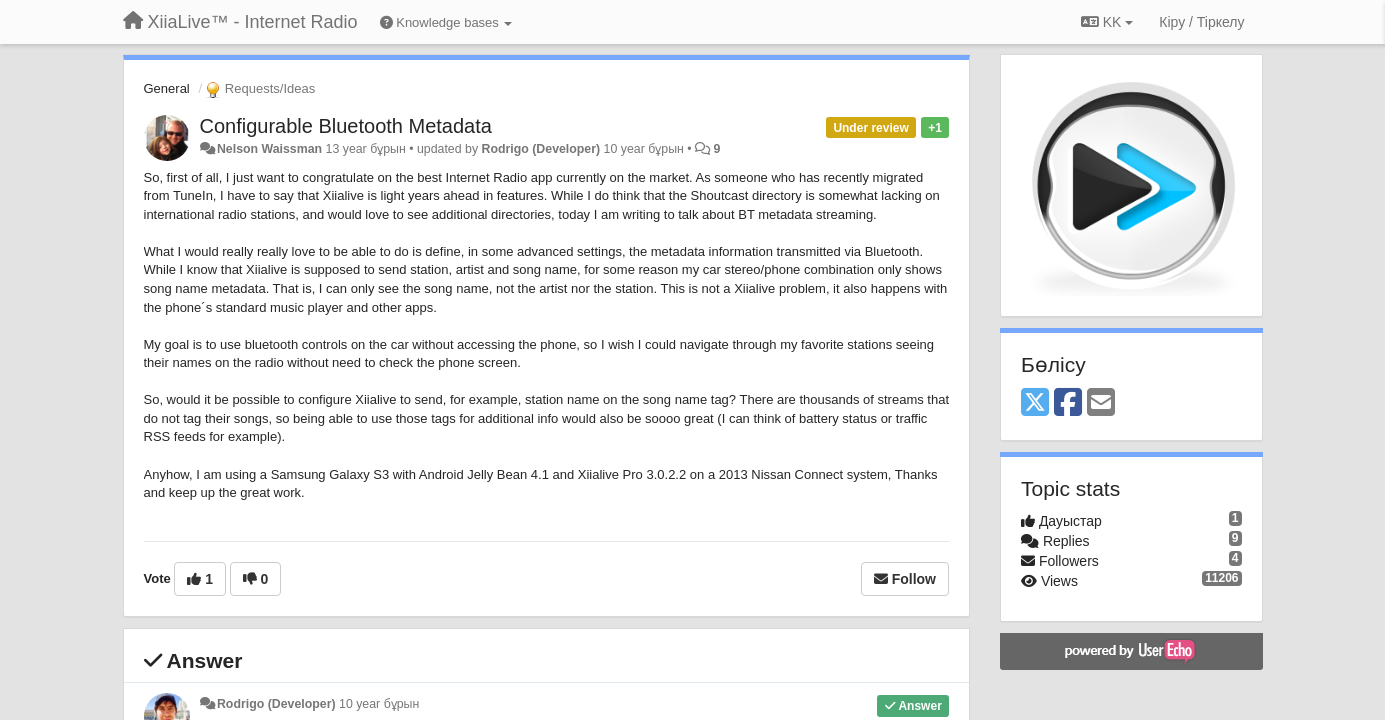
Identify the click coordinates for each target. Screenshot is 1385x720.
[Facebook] (1068, 403)
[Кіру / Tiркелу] (1201, 22)
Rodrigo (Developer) (541, 149)
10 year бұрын (379, 704)
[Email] (1101, 403)
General (167, 88)
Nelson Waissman (269, 149)
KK (1107, 22)
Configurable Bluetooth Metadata (346, 126)
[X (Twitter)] (1035, 403)
